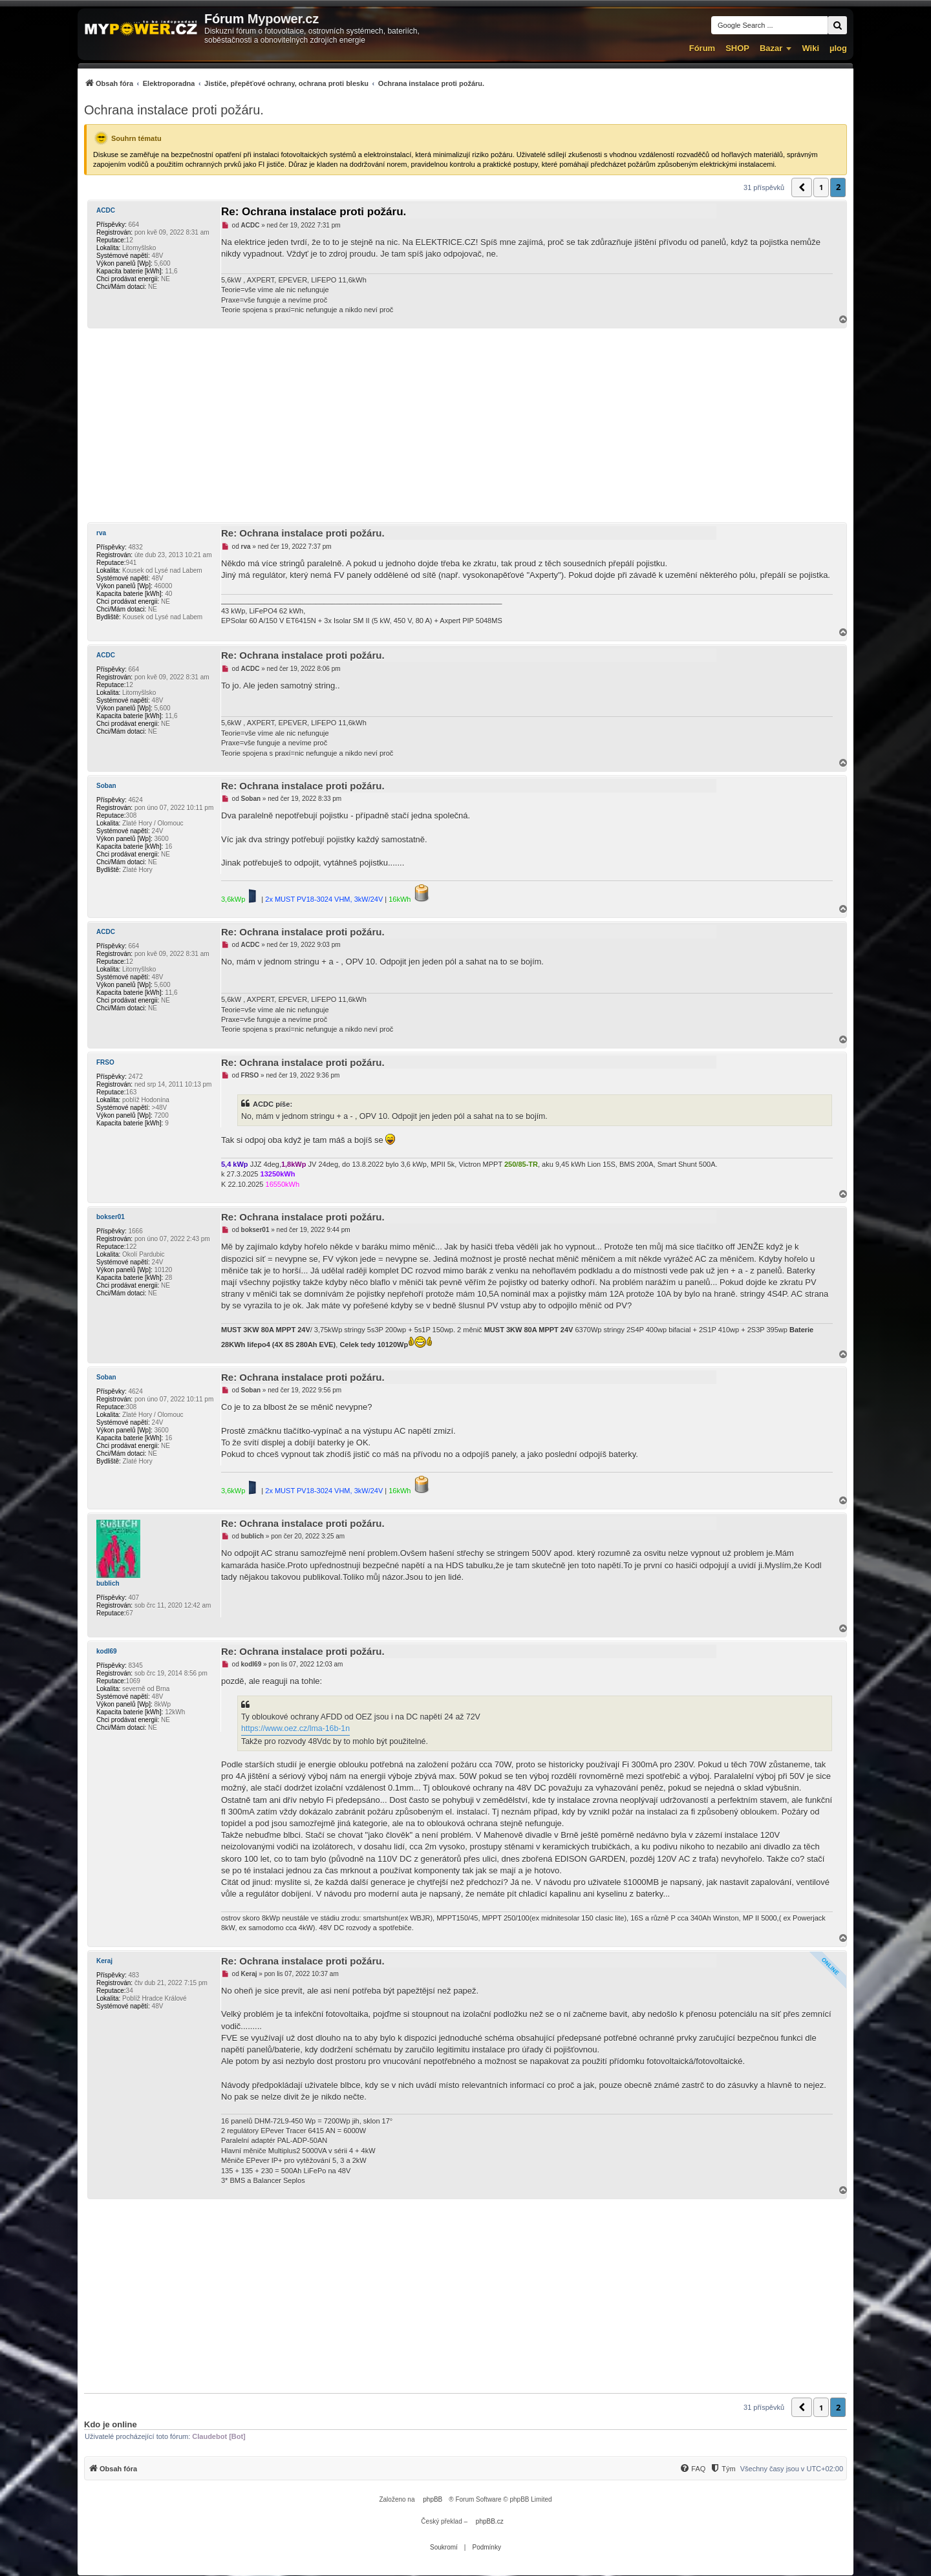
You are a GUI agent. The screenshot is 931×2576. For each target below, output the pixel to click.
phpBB (432, 2499)
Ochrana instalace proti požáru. (174, 110)
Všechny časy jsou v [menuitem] (791, 2469)
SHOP (737, 48)
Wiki (810, 48)
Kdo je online (110, 2424)
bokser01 (110, 1216)
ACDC (105, 210)
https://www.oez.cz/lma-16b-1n (295, 1728)
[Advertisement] (465, 425)
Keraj (104, 1960)
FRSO (105, 1062)
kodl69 (106, 1651)
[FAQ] (692, 2468)
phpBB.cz (490, 2521)
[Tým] (722, 2468)
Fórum (702, 48)
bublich (108, 1583)
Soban (106, 785)
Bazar (771, 48)
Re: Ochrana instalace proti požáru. (313, 212)
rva (101, 533)
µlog (838, 48)
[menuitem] (284, 83)
